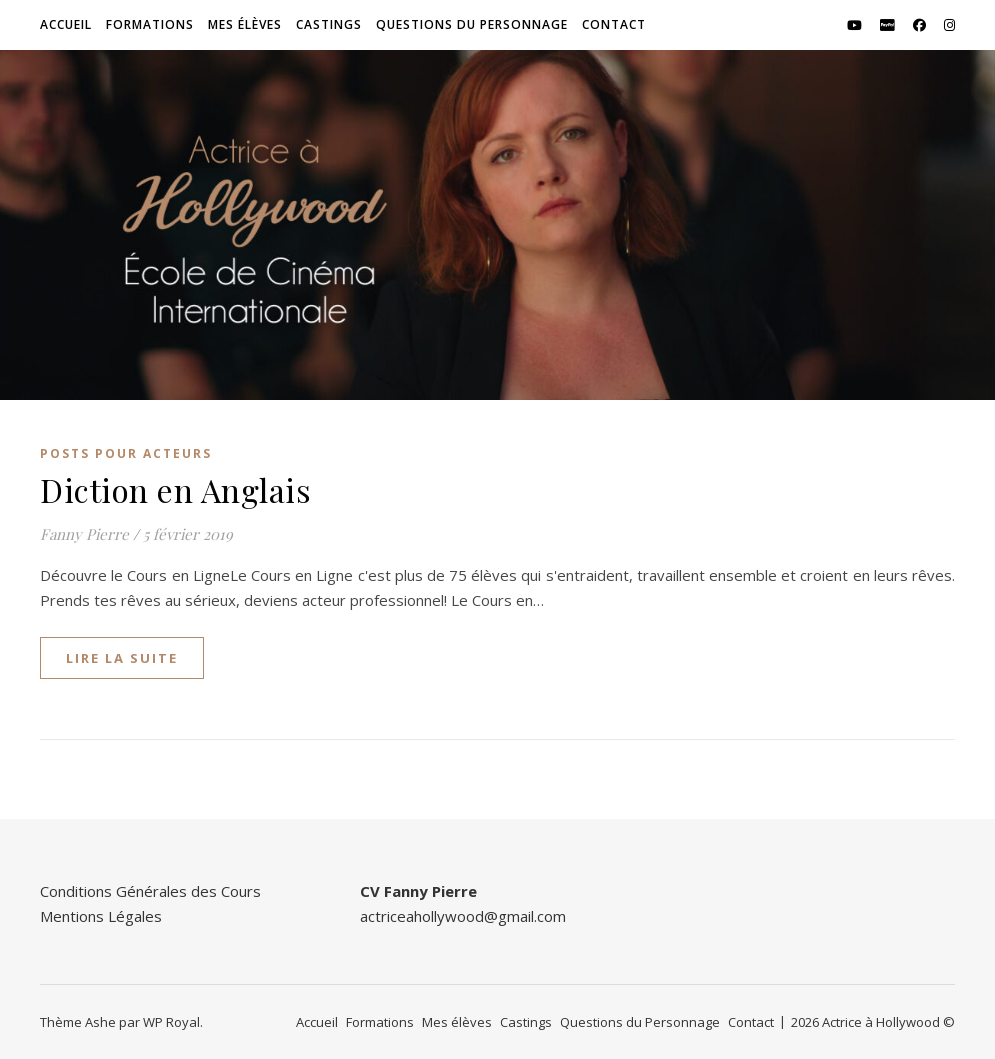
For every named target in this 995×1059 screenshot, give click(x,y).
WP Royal (171, 1022)
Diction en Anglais (175, 489)
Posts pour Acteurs (126, 453)
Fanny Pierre (84, 534)
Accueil (66, 24)
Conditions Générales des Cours (150, 891)
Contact (614, 24)
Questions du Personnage (472, 24)
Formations (150, 24)
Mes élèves (245, 24)
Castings (329, 24)
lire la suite (122, 658)
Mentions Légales (101, 916)
